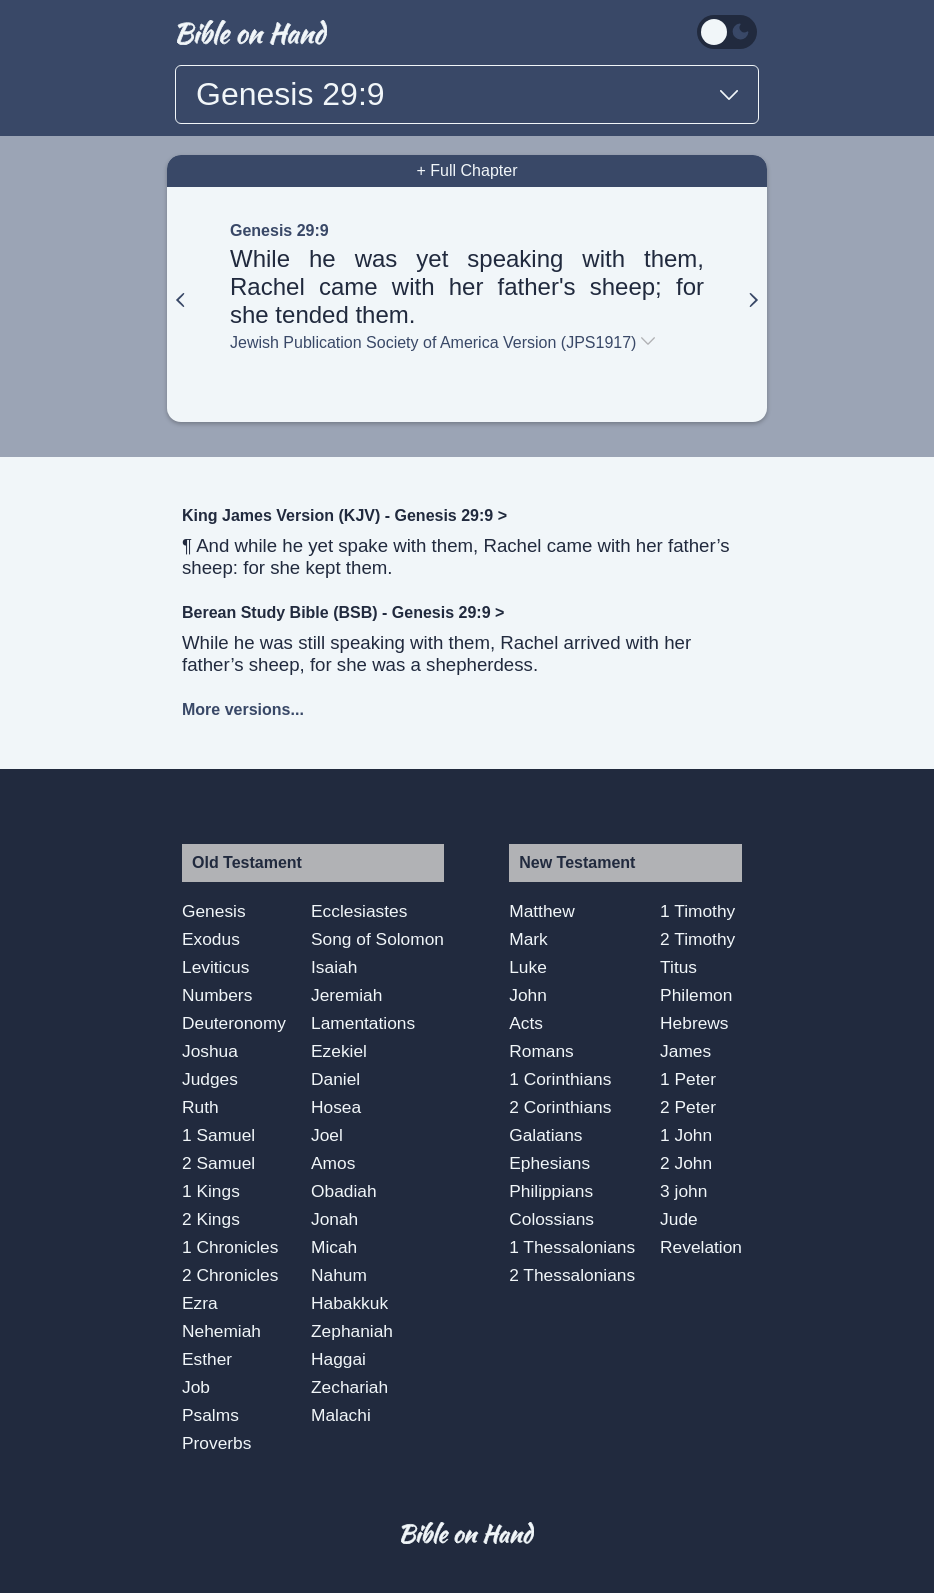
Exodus (211, 939)
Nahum (339, 1275)
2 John (686, 1163)
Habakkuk (349, 1303)
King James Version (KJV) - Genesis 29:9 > (344, 515)
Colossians (551, 1219)
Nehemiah (221, 1331)
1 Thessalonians (572, 1247)
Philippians (551, 1191)
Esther (207, 1359)
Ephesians (549, 1163)
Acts (526, 1023)
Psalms (210, 1415)
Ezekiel (339, 1051)
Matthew (542, 911)
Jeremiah (346, 995)
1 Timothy (697, 911)
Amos (333, 1163)
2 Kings (211, 1219)
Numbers (217, 995)
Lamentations (363, 1023)
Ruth (200, 1107)
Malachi (341, 1415)
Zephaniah (352, 1331)
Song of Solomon (377, 939)
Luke (528, 967)
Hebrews (694, 1023)
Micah (334, 1247)
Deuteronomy (234, 1023)
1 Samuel (218, 1135)
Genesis (214, 911)
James (685, 1051)
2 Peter (688, 1107)
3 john (683, 1191)
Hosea (336, 1107)
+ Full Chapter (467, 170)
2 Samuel (218, 1163)
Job (196, 1387)
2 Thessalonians (572, 1275)
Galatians (545, 1135)
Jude (679, 1219)
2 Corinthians (560, 1107)
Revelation (701, 1247)
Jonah (334, 1219)
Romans (541, 1051)
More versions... (243, 709)
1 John (686, 1135)
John (528, 995)
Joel (327, 1135)
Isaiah (334, 967)
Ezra (200, 1303)
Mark (528, 939)
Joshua (210, 1051)
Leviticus (215, 967)
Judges (210, 1079)
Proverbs (216, 1443)
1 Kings (211, 1191)
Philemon (696, 995)
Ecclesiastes (359, 911)
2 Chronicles (230, 1275)
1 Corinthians (560, 1079)
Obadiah (344, 1191)
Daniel (335, 1079)
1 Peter (688, 1079)
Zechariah (349, 1387)
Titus (678, 967)
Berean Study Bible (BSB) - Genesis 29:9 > (343, 612)
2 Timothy (697, 939)
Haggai (338, 1359)
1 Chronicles (230, 1247)
